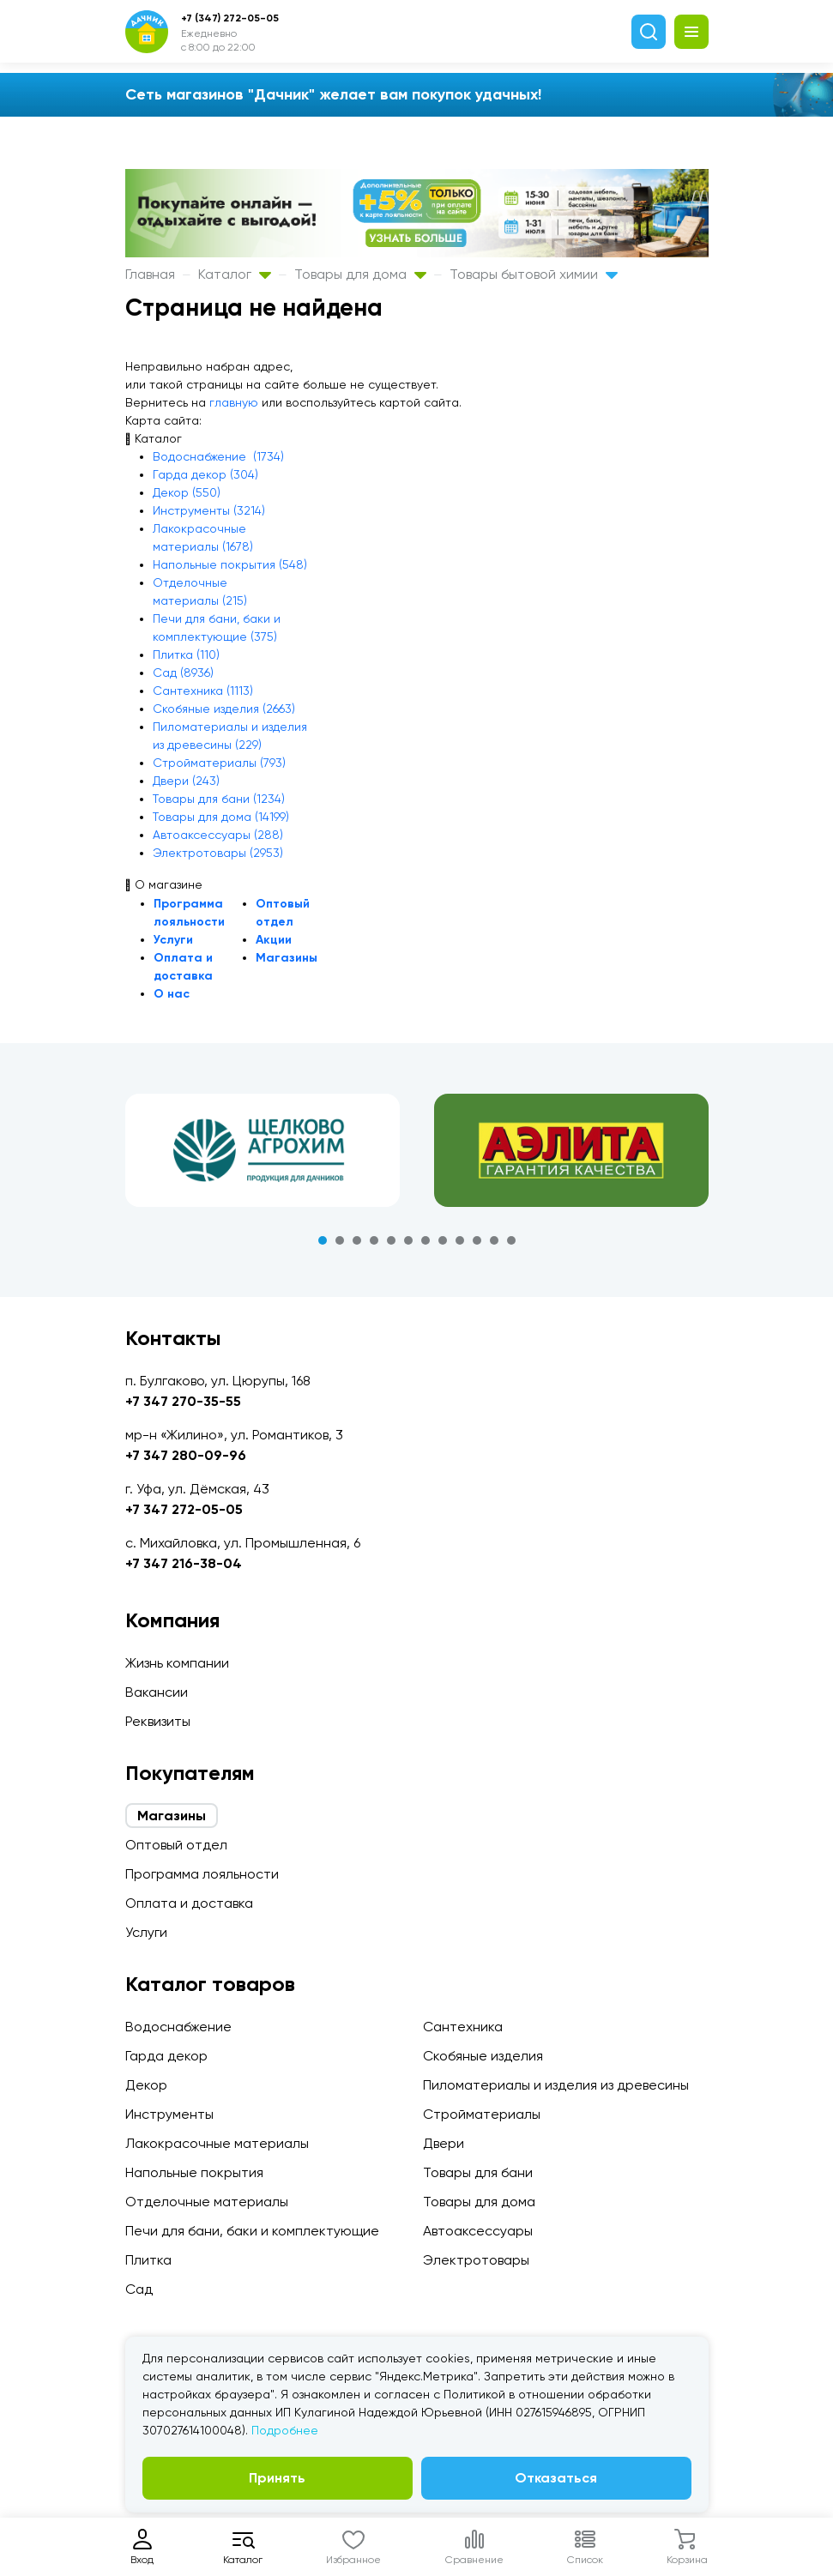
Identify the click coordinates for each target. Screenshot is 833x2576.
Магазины (286, 957)
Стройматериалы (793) (219, 762)
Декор (146, 2085)
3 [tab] (357, 1240)
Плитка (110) (186, 654)
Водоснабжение (178, 2026)
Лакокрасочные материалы (217, 2143)
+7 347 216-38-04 (183, 1563)
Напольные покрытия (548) (230, 564)
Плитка (148, 2260)
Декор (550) (186, 492)
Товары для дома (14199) (221, 816)
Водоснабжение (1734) (218, 456)
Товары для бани (478, 2172)
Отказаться (556, 2478)
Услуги (173, 939)
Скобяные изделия (483, 2056)
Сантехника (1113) (203, 690)
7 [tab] (425, 1240)
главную (233, 402)
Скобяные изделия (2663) (224, 708)
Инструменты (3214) (209, 510)
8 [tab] (442, 1240)
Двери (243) (186, 780)
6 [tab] (408, 1240)
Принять (277, 2478)
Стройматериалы (481, 2114)
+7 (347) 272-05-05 (230, 18)
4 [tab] (374, 1240)
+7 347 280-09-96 (185, 1455)
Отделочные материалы (206, 2201)
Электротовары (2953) (218, 853)
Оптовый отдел (176, 1845)
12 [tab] (511, 1240)
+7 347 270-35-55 (183, 1401)
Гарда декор (166, 2056)
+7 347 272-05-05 (184, 1509)
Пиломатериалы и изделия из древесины (556, 2085)
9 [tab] (460, 1240)
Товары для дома (360, 274)
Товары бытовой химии (534, 274)
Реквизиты (157, 1721)
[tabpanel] (262, 1150)
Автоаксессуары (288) (218, 835)
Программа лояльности (202, 1874)
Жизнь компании (177, 1663)
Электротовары (476, 2260)
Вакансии (156, 1692)
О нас (172, 993)
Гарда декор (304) (205, 474)
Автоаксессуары (478, 2231)
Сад (139, 2289)
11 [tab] (494, 1240)
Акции (274, 939)
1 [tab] (322, 1240)
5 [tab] (391, 1240)
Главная (150, 274)
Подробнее (284, 2430)
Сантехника (463, 2026)
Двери (443, 2143)
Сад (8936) (183, 672)
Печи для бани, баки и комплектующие (252, 2231)
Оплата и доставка (189, 1903)
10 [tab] (477, 1240)
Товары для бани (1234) (219, 798)
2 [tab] (339, 1240)
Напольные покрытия (194, 2172)
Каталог (234, 274)
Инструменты (169, 2114)
